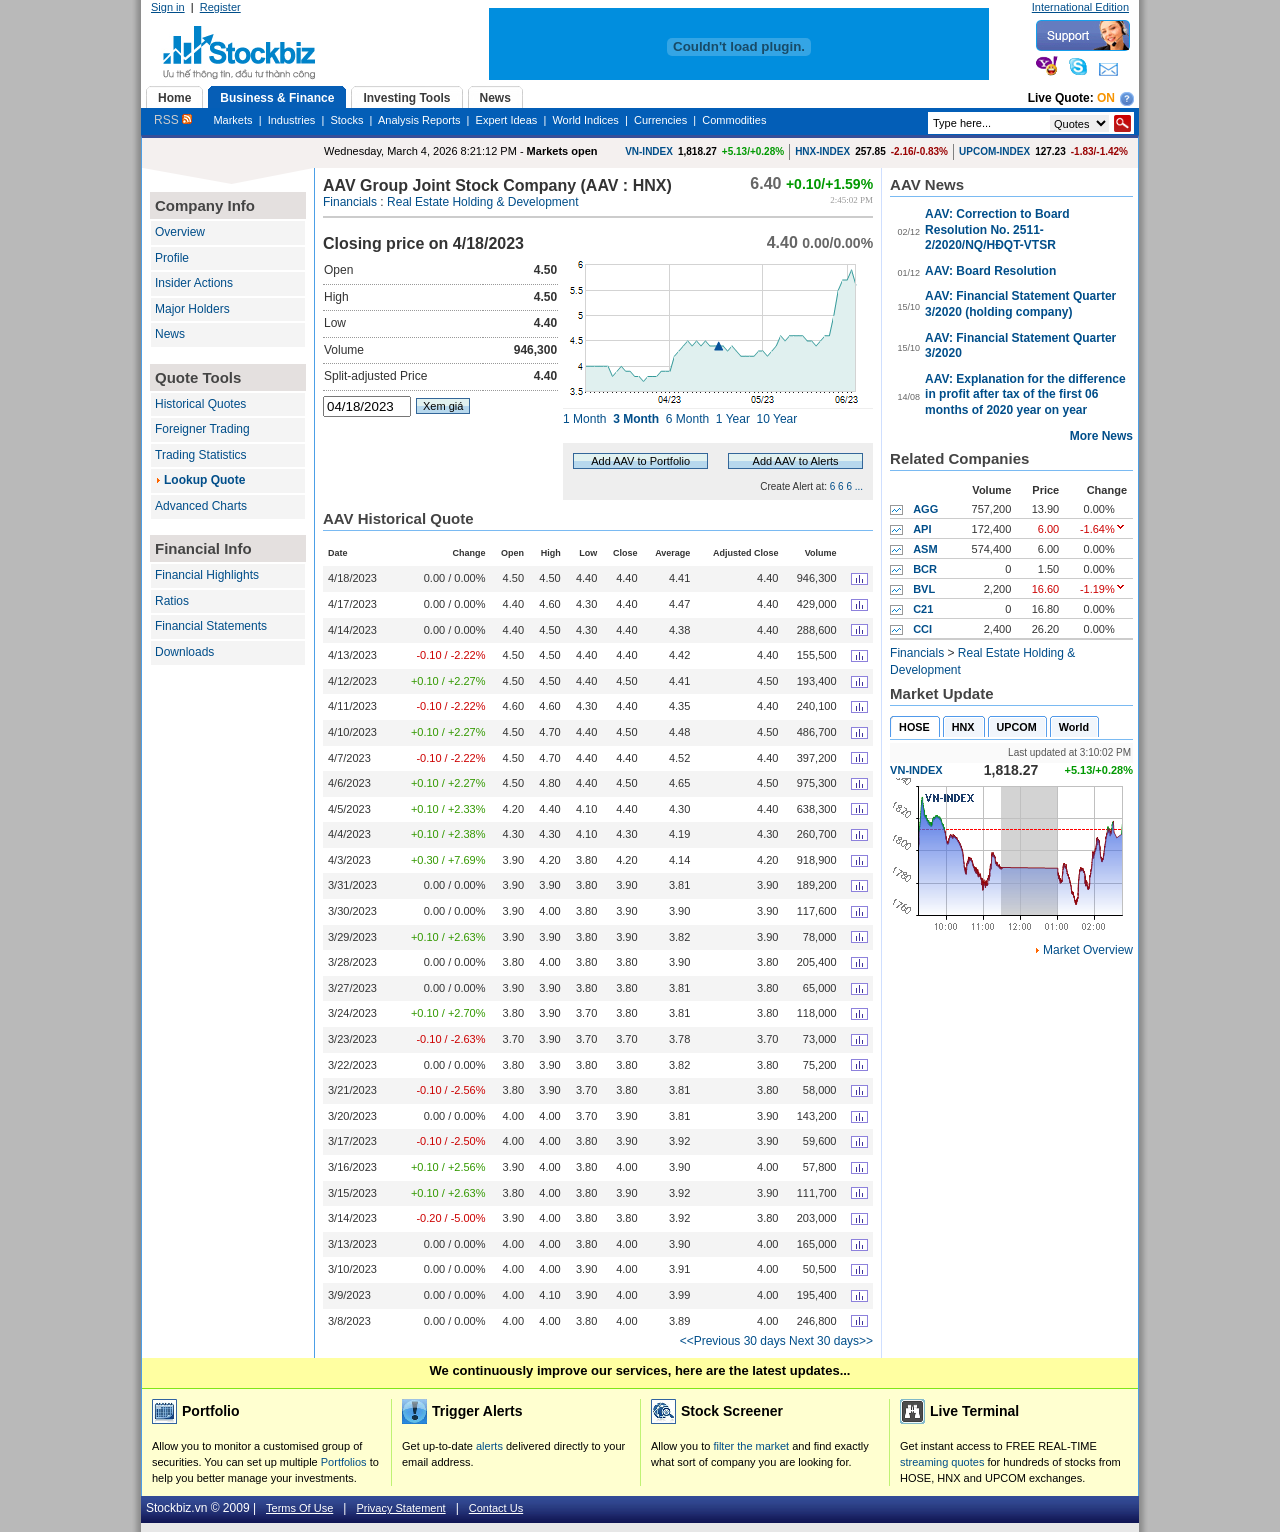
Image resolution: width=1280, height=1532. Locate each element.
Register (220, 7)
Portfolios (344, 1462)
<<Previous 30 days (733, 1341)
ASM (925, 549)
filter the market (751, 1446)
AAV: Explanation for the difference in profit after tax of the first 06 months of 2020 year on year (1025, 394)
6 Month (687, 419)
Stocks (346, 120)
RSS (173, 120)
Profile (172, 258)
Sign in (168, 7)
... (859, 486)
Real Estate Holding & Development (482, 202)
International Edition (1080, 7)
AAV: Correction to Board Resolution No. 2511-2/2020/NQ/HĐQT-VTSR (997, 229)
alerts (489, 1446)
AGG (925, 509)
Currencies (660, 120)
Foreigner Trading (202, 429)
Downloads (184, 652)
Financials (350, 202)
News (170, 334)
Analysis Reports (419, 120)
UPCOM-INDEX (994, 151)
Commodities (734, 120)
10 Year (777, 419)
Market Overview (1088, 950)
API (922, 529)
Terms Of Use (299, 1508)
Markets (232, 120)
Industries (292, 120)
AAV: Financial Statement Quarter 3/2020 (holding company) (1020, 304)
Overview (180, 232)
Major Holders (192, 309)
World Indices (585, 120)
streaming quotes (942, 1462)
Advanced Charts (201, 506)
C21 (923, 609)
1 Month (584, 419)
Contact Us (496, 1508)
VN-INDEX (649, 151)
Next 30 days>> (831, 1341)
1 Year (733, 419)
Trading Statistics (201, 455)
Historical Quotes (200, 404)
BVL (924, 589)
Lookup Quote (204, 480)
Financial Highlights (207, 575)
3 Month (636, 419)
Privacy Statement (400, 1508)
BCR (925, 569)
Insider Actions (194, 283)
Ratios (172, 601)
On (1106, 98)
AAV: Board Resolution (990, 271)
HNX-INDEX (822, 151)
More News (1101, 436)
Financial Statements (211, 626)
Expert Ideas (507, 120)
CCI (922, 629)
